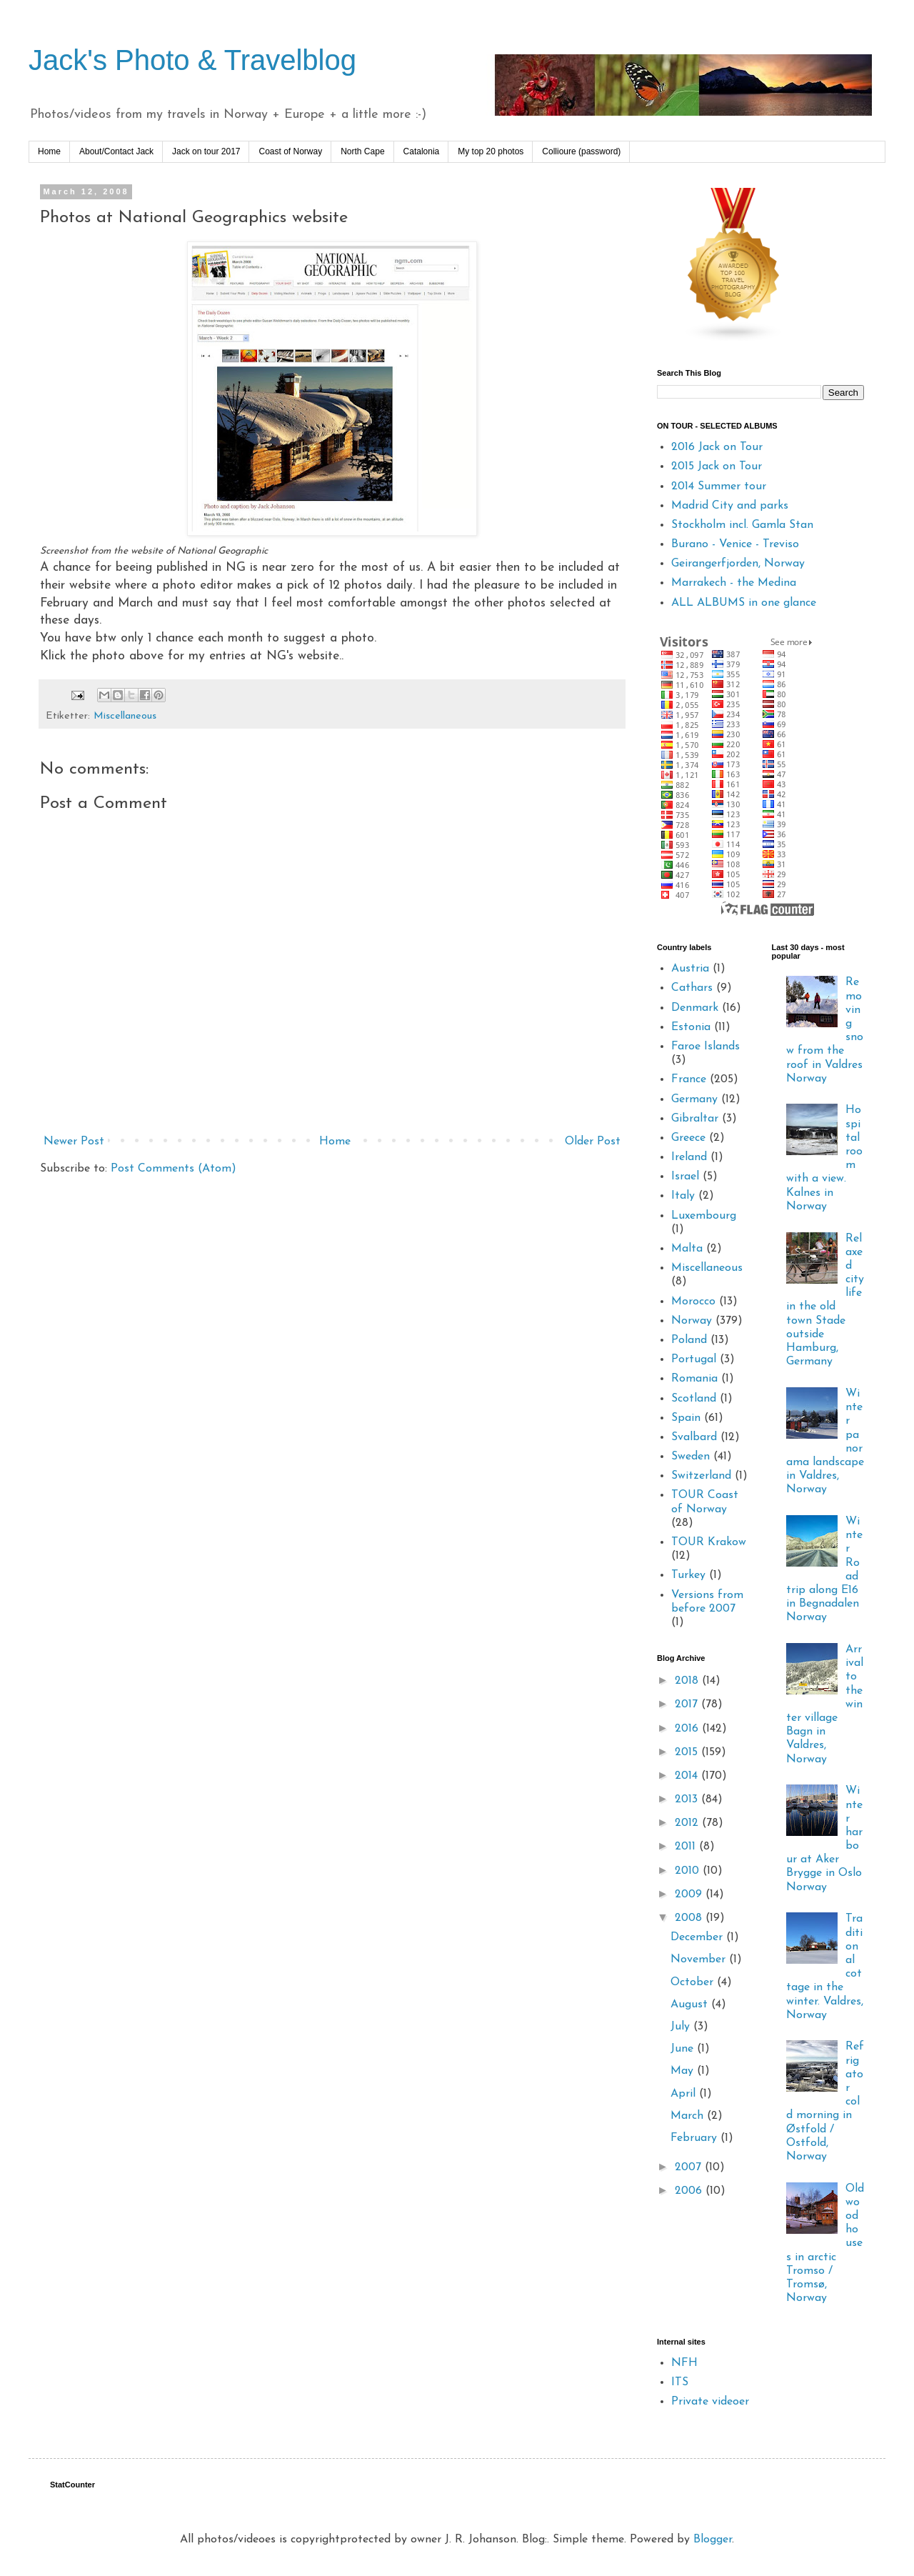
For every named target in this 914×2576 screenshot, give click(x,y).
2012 (688, 1823)
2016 (688, 1728)
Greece (688, 1138)
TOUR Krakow (708, 1542)
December (698, 1937)
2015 (688, 1752)
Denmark (694, 1008)
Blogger (712, 2539)
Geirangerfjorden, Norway (738, 563)
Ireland (689, 1157)
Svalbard (694, 1437)
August (691, 2004)
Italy (683, 1196)
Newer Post (74, 1141)
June (684, 2049)
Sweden (690, 1456)
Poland (689, 1340)
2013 (688, 1799)
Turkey (688, 1575)
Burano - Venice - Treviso (735, 544)
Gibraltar (694, 1118)
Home (49, 151)
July (682, 2026)
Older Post (593, 1141)
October (694, 1982)
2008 (690, 1918)
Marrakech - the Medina (733, 583)
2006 (690, 2191)
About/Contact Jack (116, 151)
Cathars (692, 988)
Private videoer (710, 2401)
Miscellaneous (125, 716)
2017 (688, 1704)
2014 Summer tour (718, 486)
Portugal (693, 1359)
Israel (685, 1176)
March (689, 2116)
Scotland (693, 1398)
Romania (694, 1378)
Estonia (690, 1027)
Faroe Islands (705, 1046)
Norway (691, 1321)
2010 (689, 1871)
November (700, 1959)
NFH (684, 2363)
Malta (687, 1248)
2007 (690, 2167)
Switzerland (701, 1476)
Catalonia (421, 151)
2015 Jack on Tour (716, 466)
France (688, 1079)
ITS (679, 2382)
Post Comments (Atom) (173, 1168)
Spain (685, 1418)
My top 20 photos (490, 151)
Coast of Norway (290, 151)
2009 (690, 1894)
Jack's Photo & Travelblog (192, 60)
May (684, 2071)
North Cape (362, 151)
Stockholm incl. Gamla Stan (742, 525)
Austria (690, 968)
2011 (687, 1846)
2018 (688, 1681)
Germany (694, 1099)
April (685, 2094)
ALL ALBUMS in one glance (743, 603)
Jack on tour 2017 (206, 151)
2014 (688, 1776)
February (695, 2138)
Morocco (693, 1301)
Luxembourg (703, 1216)
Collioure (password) (581, 151)
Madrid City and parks (729, 505)
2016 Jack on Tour (717, 447)
